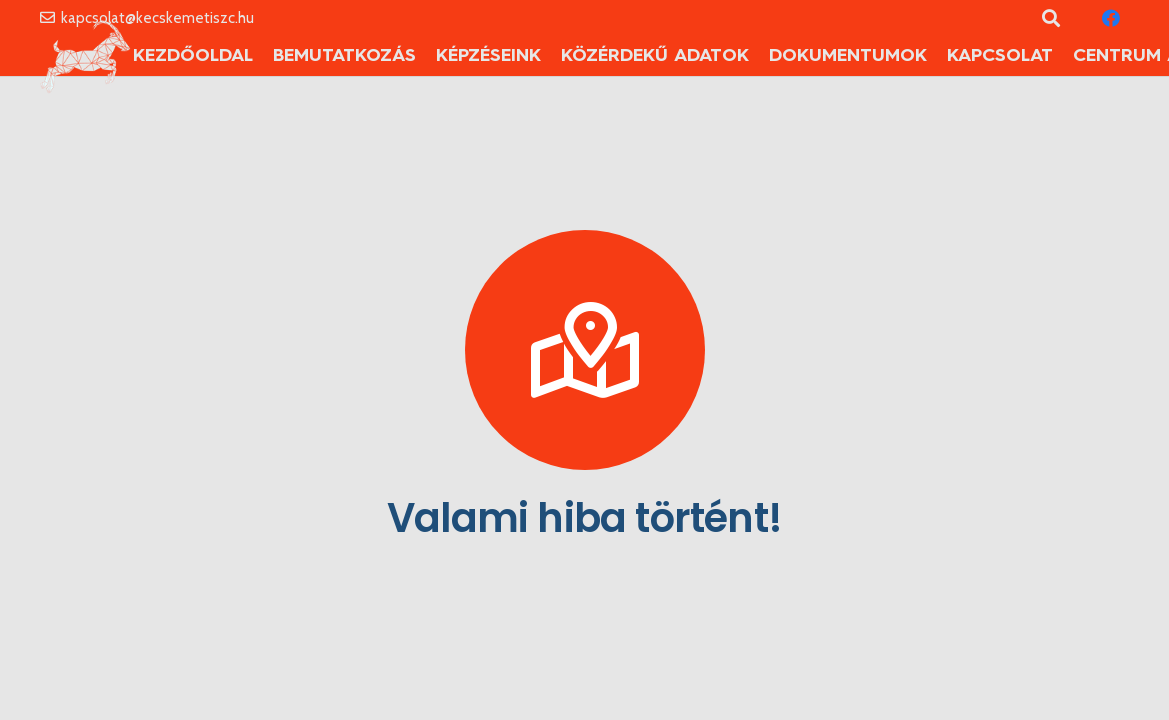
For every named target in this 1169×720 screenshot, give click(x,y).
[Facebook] (1111, 18)
